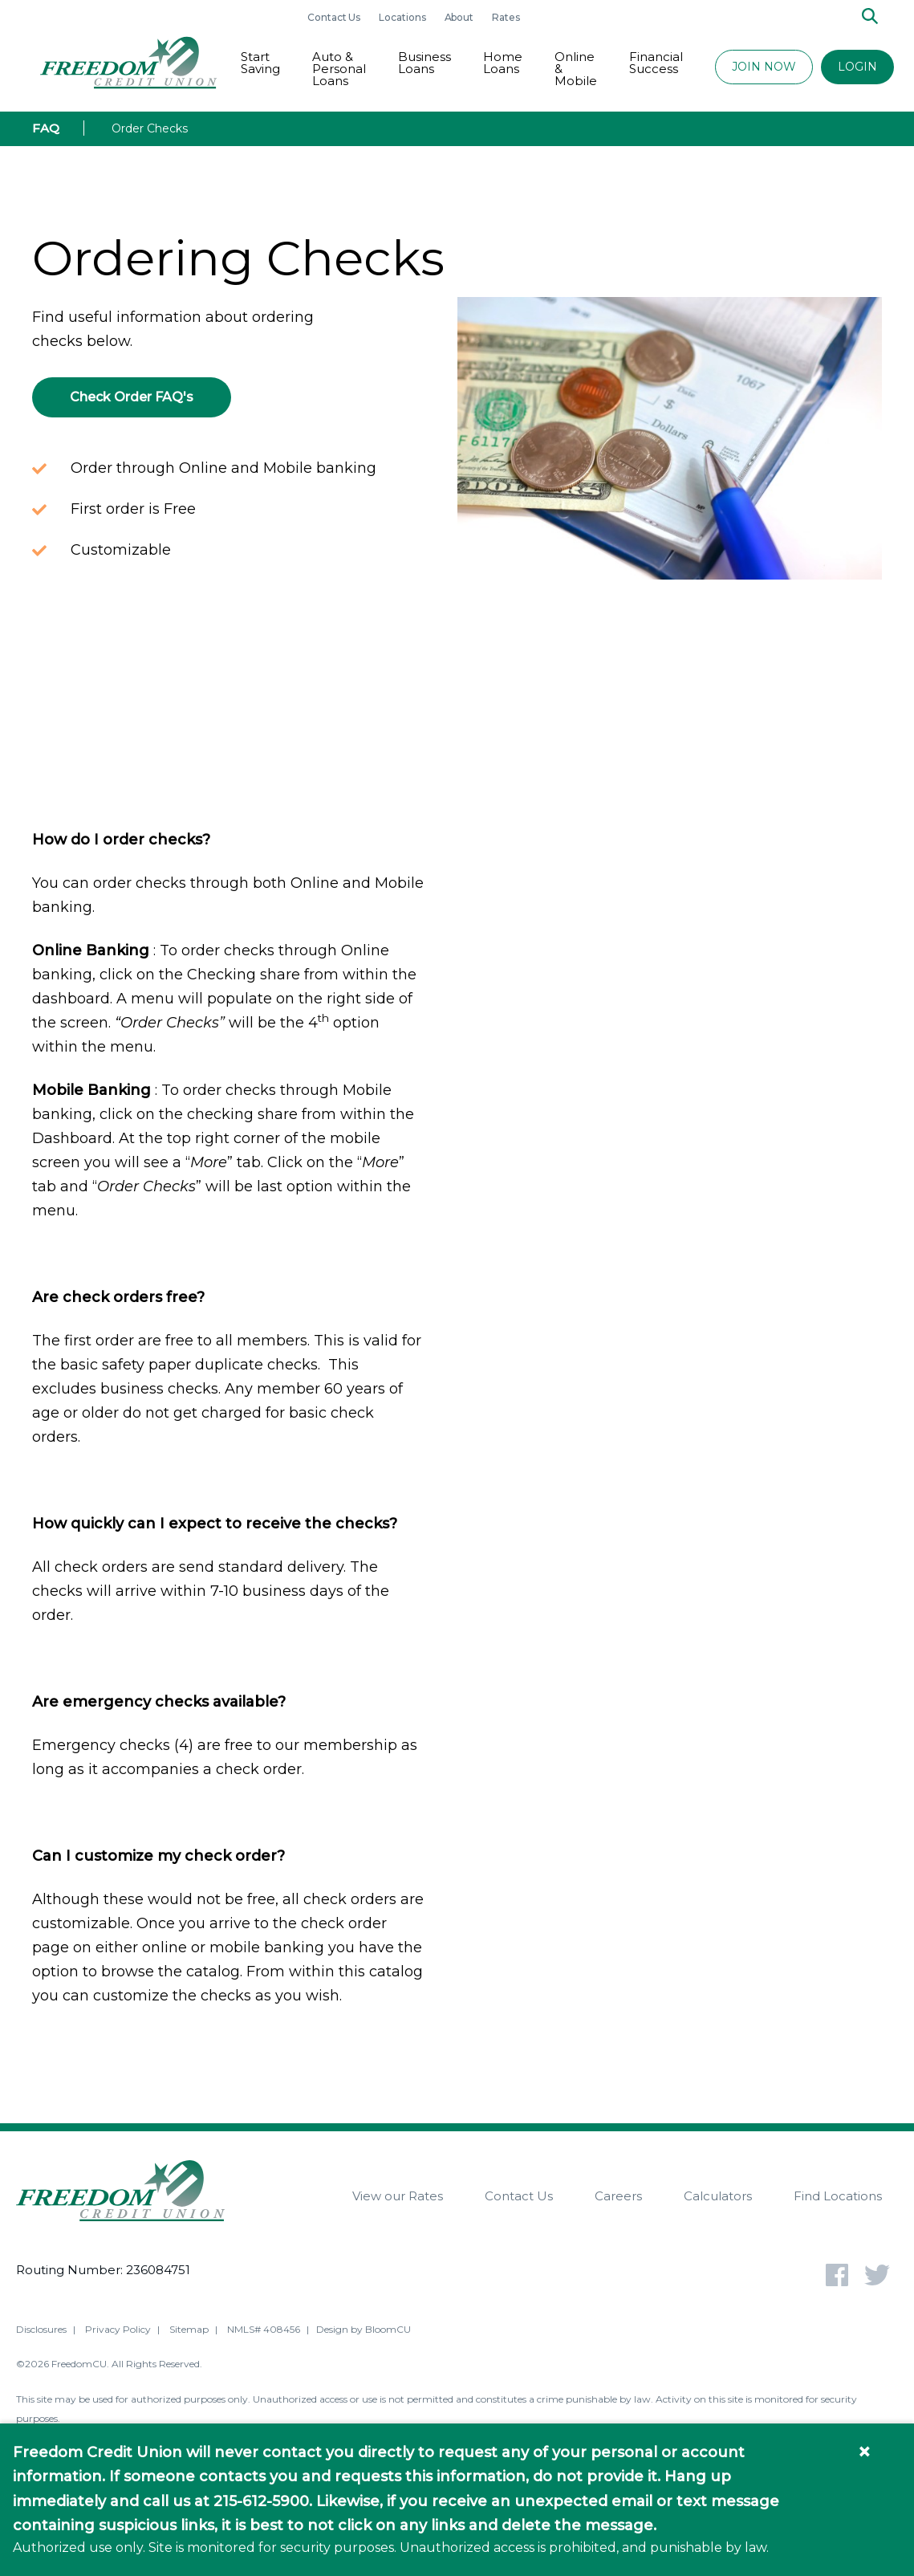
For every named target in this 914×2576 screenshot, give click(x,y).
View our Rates (397, 2196)
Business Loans (424, 62)
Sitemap (189, 2332)
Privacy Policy (118, 2332)
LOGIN (857, 66)
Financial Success (656, 62)
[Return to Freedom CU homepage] (128, 62)
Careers (618, 2196)
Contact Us (335, 17)
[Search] (870, 17)
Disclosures (41, 2332)
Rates (506, 17)
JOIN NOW (764, 66)
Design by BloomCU (363, 2332)
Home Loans (502, 62)
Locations (403, 17)
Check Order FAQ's (131, 397)
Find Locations (838, 2196)
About (461, 17)
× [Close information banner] (864, 2452)
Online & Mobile (575, 68)
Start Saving (260, 62)
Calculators (718, 2196)
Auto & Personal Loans (339, 68)
